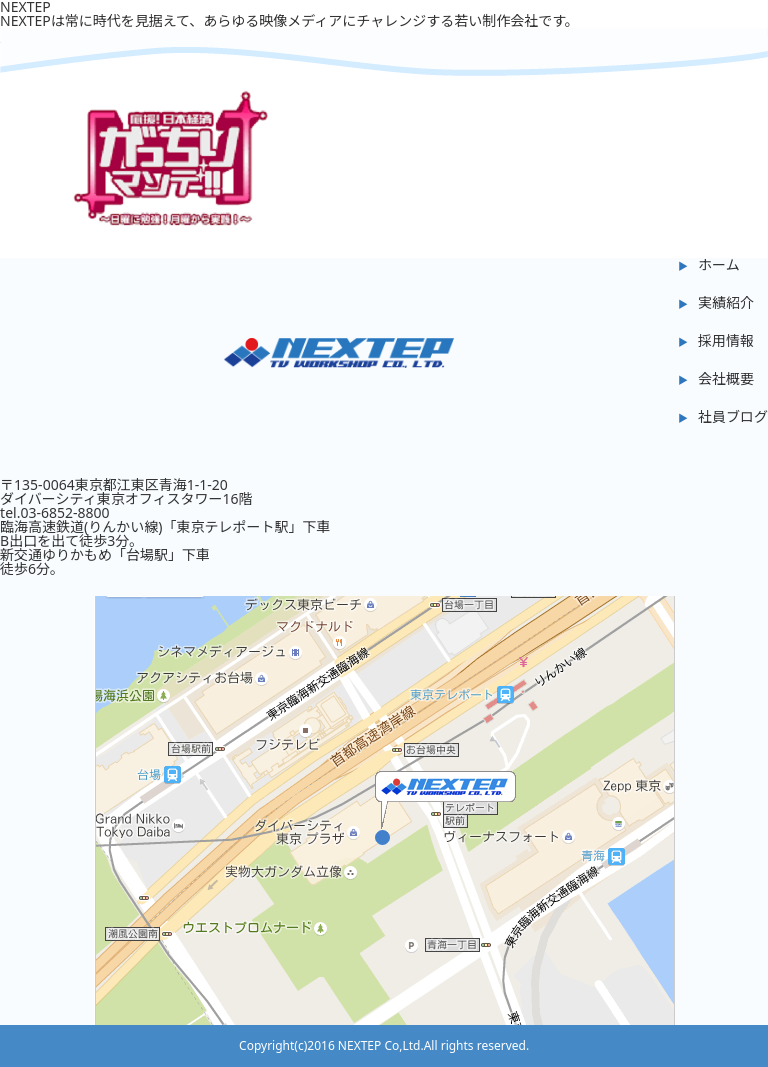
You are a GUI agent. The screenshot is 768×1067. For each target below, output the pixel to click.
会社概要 (726, 378)
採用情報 (726, 340)
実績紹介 (726, 302)
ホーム (719, 264)
